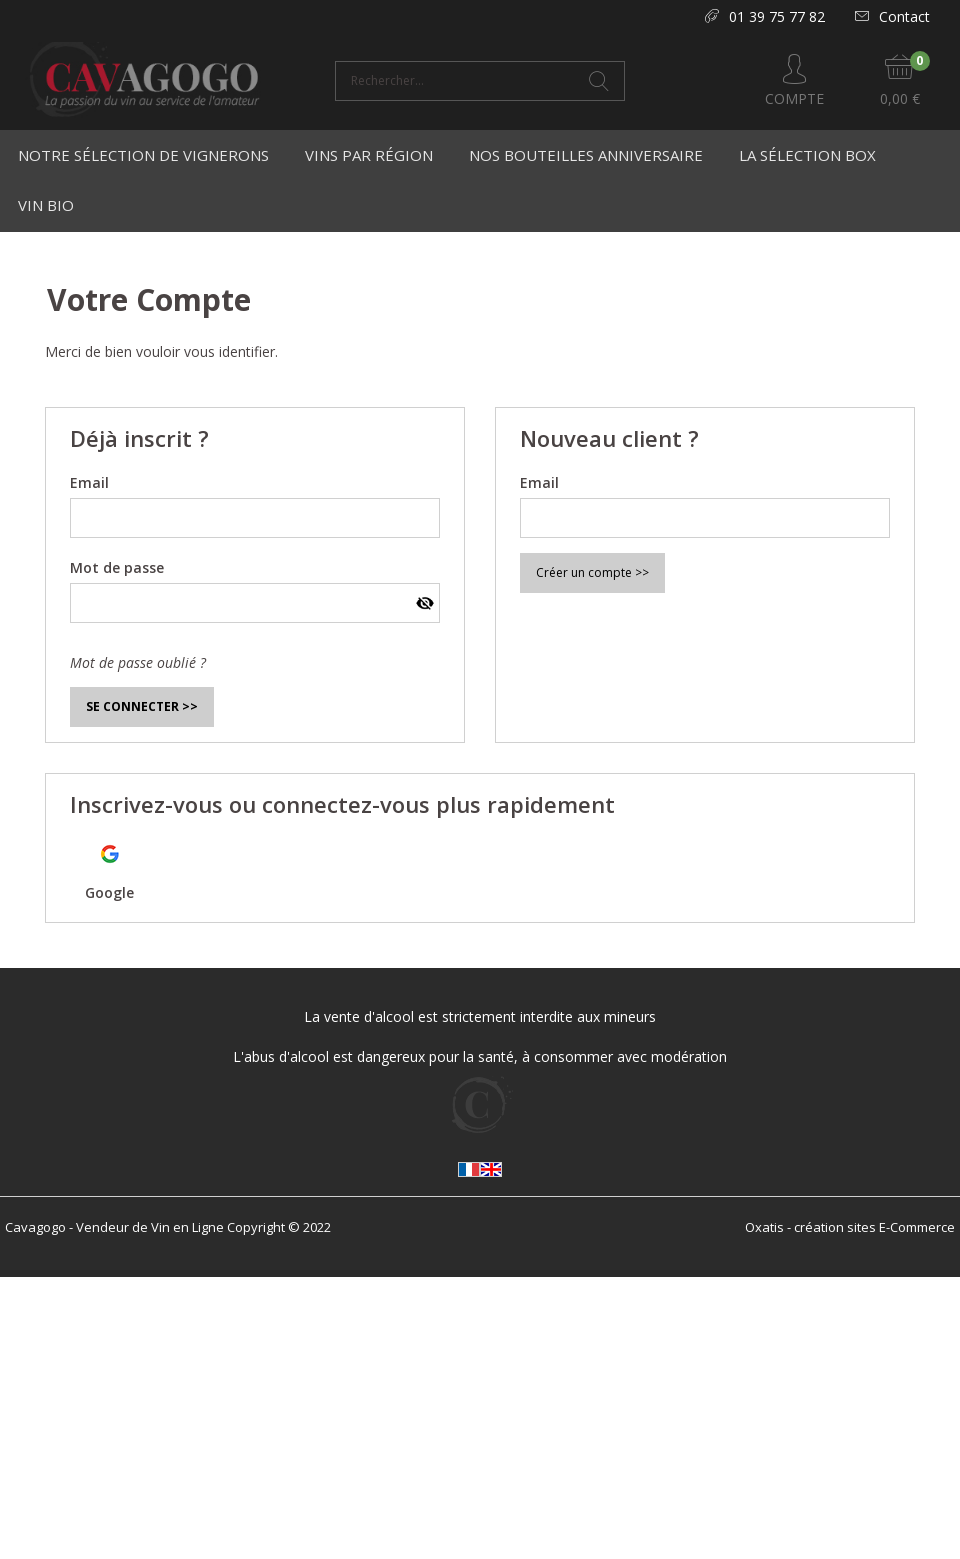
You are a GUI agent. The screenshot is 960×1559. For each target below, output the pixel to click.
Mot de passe (117, 567)
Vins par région (369, 155)
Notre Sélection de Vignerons (143, 155)
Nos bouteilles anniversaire (586, 155)
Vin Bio (46, 205)
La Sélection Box (807, 155)
